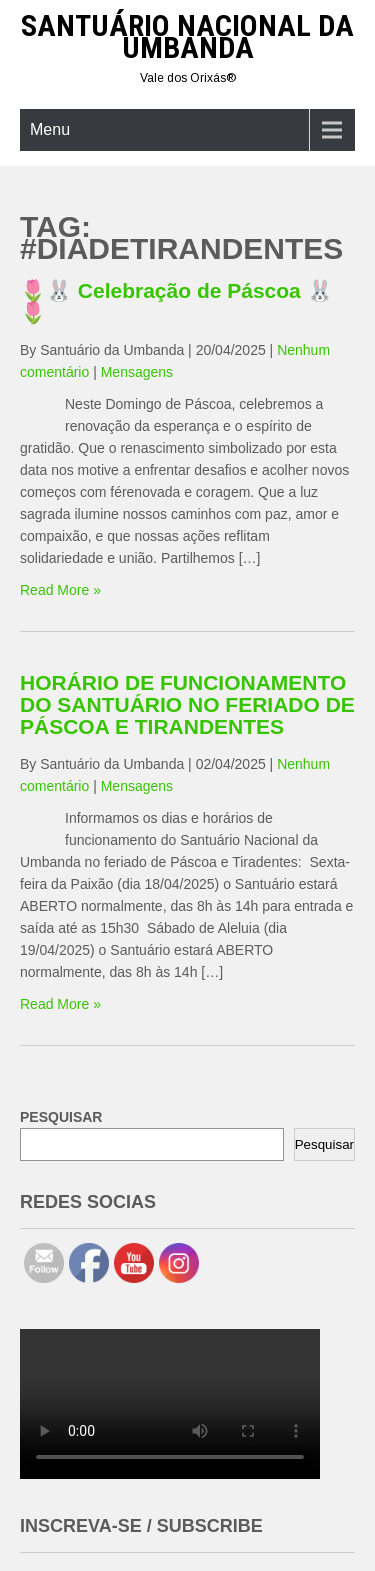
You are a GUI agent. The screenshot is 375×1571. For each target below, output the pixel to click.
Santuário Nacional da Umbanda (187, 36)
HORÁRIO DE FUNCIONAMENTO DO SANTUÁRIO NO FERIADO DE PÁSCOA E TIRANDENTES (187, 704)
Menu (50, 129)
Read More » (60, 590)
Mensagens (137, 372)
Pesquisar (324, 1144)
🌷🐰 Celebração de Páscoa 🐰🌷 (176, 301)
